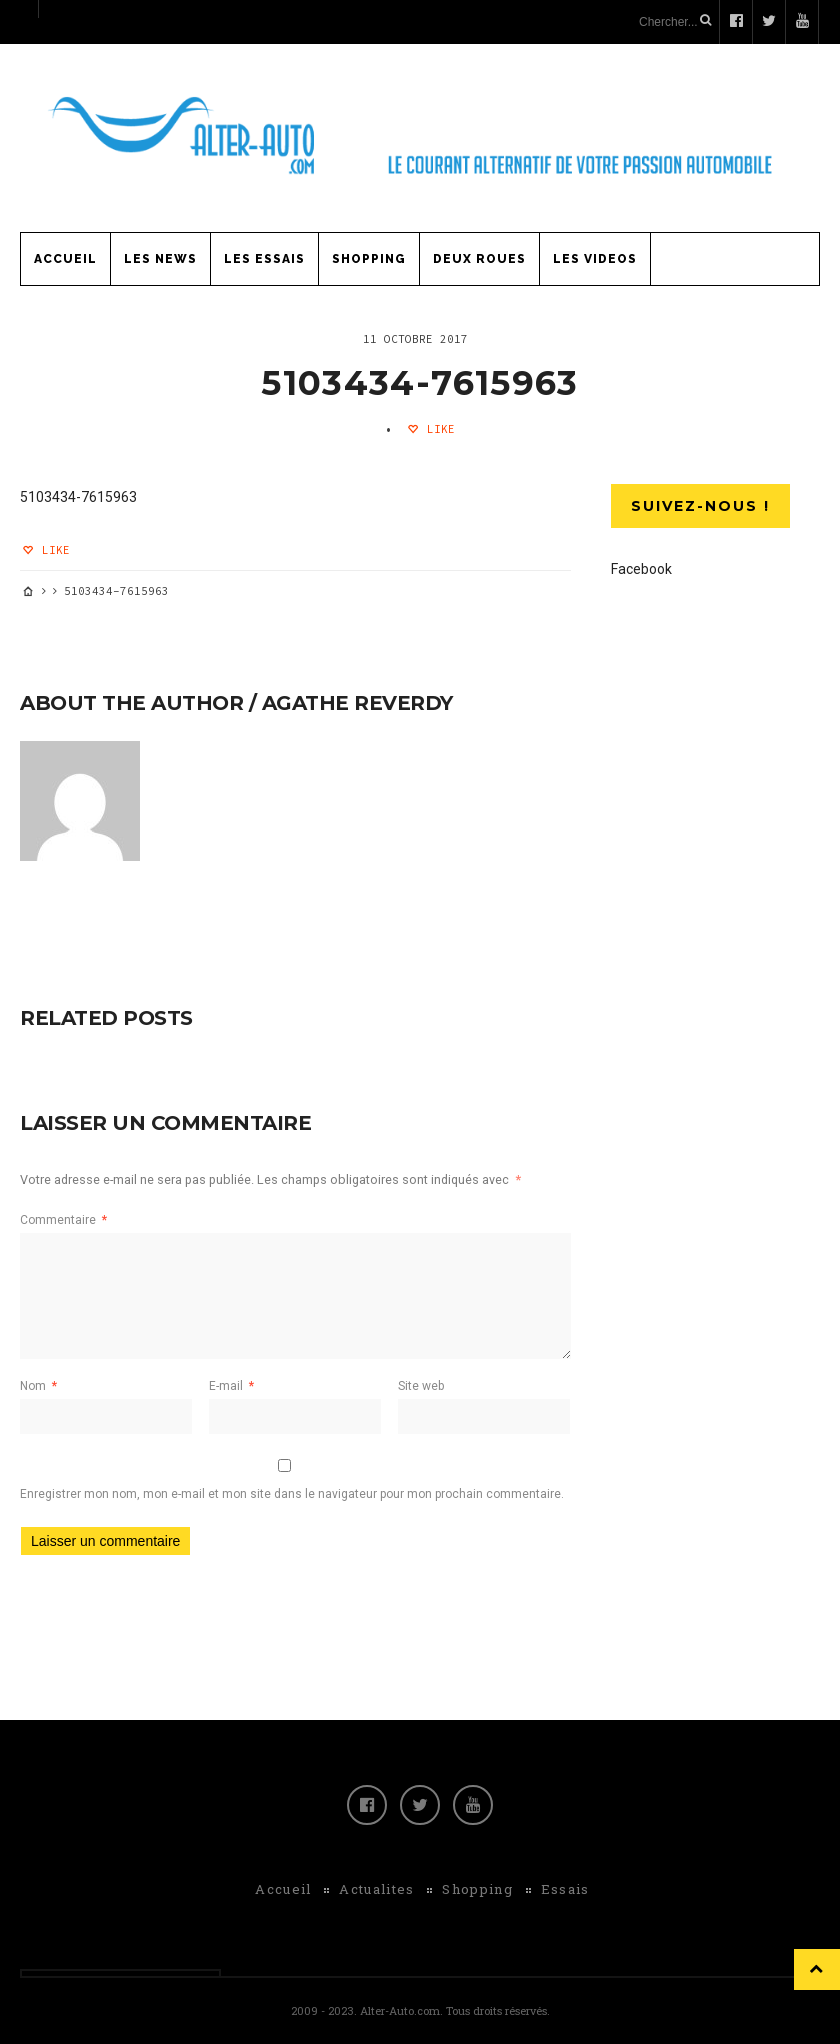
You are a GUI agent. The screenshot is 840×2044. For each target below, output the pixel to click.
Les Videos (595, 259)
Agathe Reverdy (357, 703)
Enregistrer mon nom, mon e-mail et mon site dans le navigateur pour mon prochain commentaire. (292, 1494)
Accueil (65, 259)
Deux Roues (479, 259)
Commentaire (63, 1220)
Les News (160, 259)
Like (437, 429)
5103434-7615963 (419, 383)
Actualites (376, 1889)
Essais (565, 1889)
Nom (38, 1386)
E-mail (231, 1386)
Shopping (369, 259)
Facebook (641, 569)
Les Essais (264, 259)
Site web (421, 1386)
